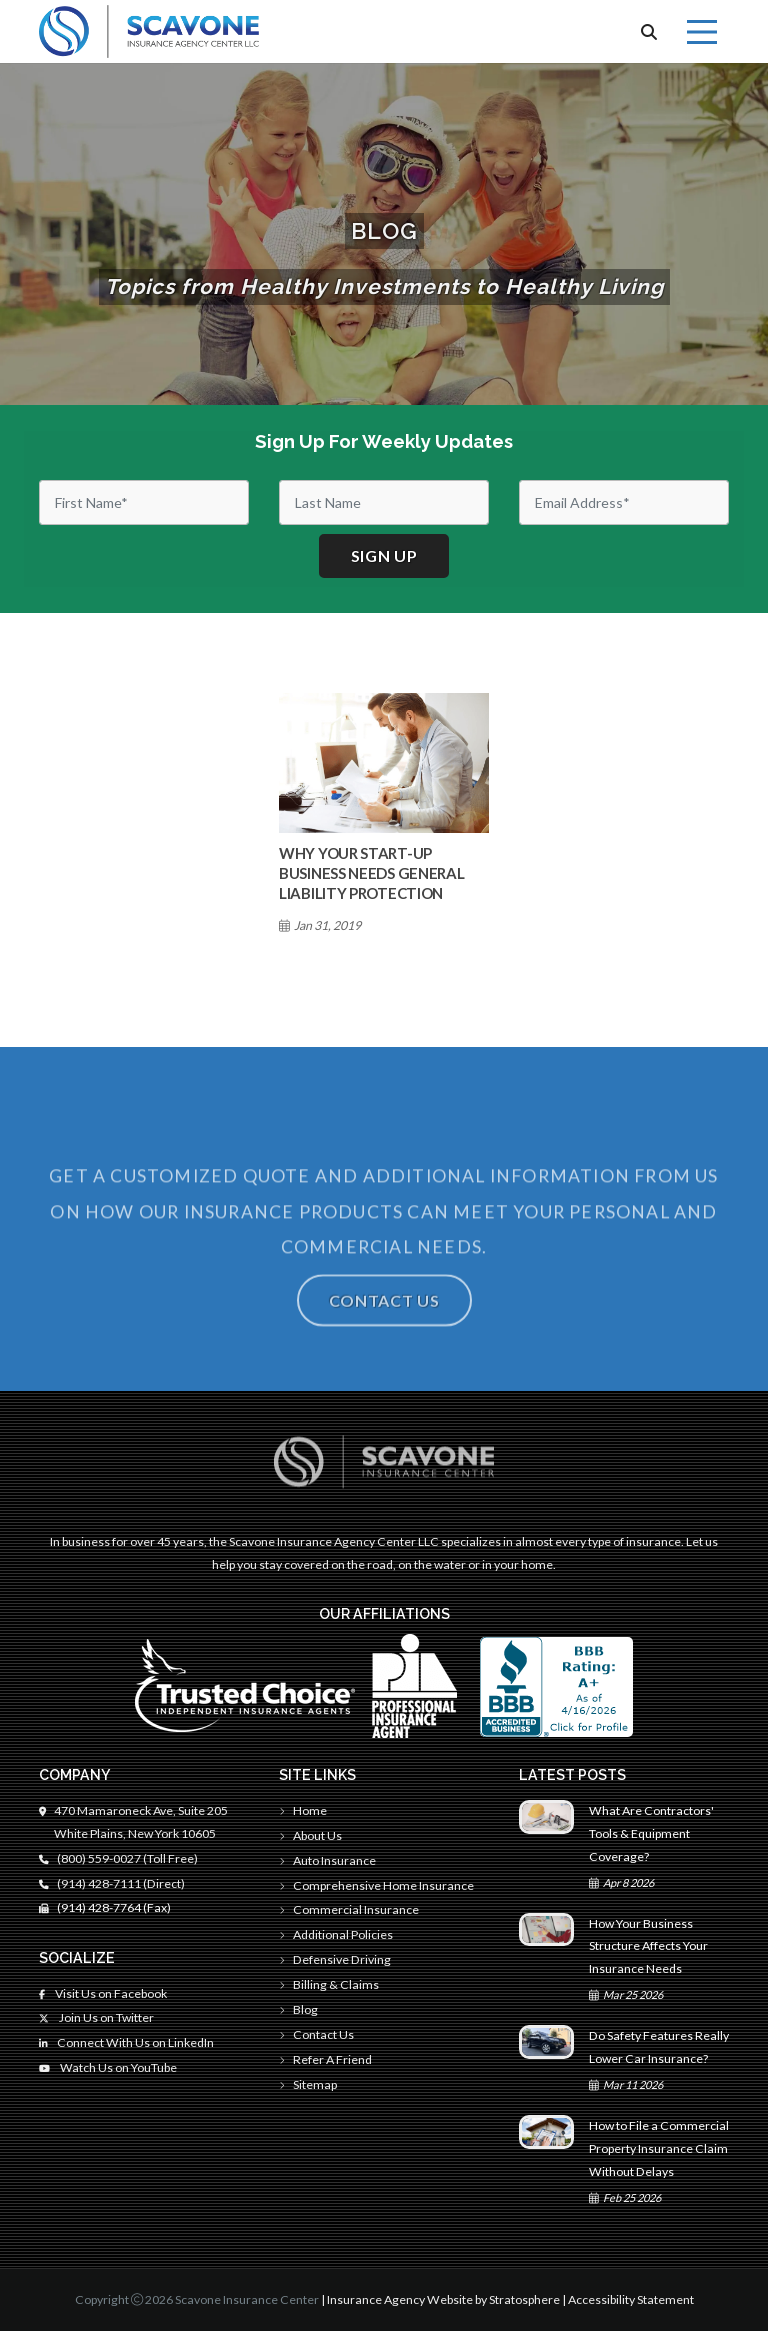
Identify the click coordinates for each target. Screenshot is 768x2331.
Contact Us (384, 1325)
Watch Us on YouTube (108, 2067)
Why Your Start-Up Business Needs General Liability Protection (371, 873)
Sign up (384, 555)
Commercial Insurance (349, 1909)
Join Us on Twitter (96, 2017)
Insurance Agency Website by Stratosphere (443, 2299)
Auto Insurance (327, 1860)
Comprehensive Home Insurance (376, 1885)
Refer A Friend (325, 2059)
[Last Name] (384, 502)
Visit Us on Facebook (103, 1993)
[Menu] (702, 32)
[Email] (624, 502)
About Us (310, 1835)
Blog (298, 2009)
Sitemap (308, 2084)
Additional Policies (336, 1934)
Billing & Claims (329, 1984)
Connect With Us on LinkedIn (126, 2042)
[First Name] (144, 502)
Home (303, 1810)
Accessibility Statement (631, 2299)
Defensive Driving (335, 1959)
